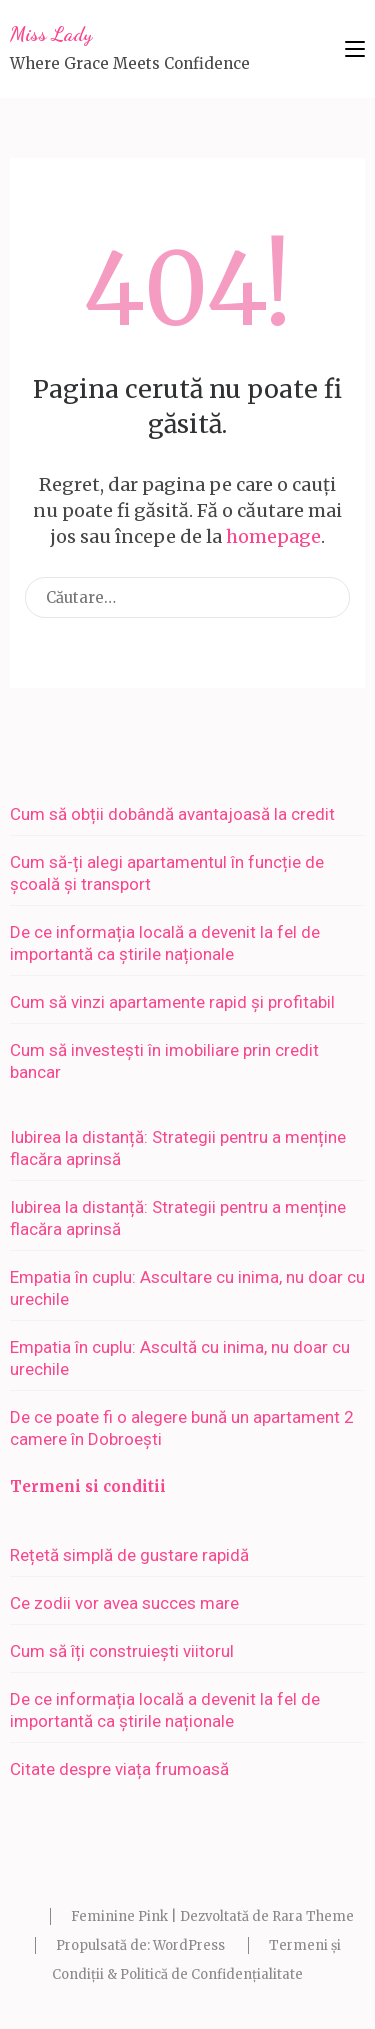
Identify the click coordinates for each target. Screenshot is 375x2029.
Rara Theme (313, 1916)
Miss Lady (51, 34)
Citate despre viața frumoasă (119, 1769)
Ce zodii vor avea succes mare (124, 1603)
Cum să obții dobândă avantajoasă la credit (172, 814)
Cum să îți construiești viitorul (122, 1651)
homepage (273, 536)
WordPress (189, 1945)
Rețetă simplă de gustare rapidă (129, 1555)
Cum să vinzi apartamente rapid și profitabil (172, 1002)
